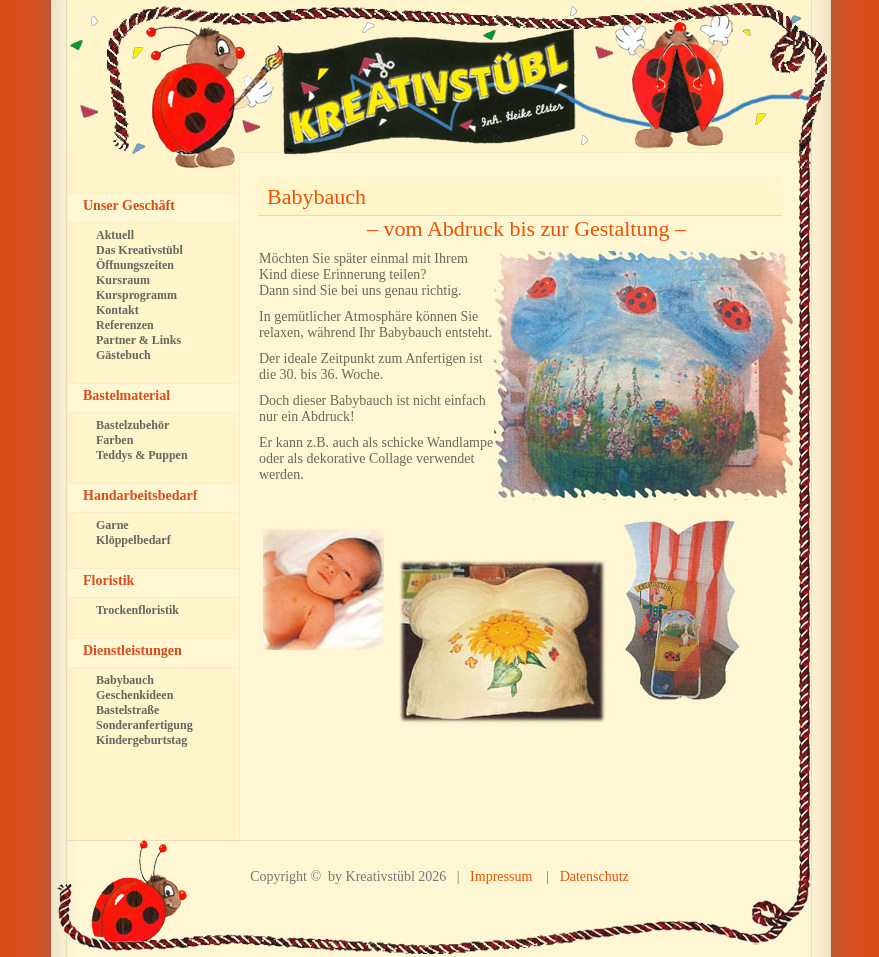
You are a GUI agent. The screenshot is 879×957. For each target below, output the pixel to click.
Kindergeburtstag (141, 740)
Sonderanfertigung (144, 725)
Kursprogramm (136, 295)
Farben (114, 440)
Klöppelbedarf (133, 540)
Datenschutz (594, 876)
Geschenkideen (134, 695)
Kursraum (123, 280)
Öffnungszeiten (135, 265)
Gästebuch (123, 355)
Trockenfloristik (137, 610)
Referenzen (125, 325)
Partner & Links (138, 340)
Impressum (501, 876)
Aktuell (115, 235)
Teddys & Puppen (142, 455)
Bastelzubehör (132, 425)
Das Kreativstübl (139, 250)
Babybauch (316, 196)
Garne (112, 525)
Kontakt (117, 310)
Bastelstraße (127, 710)
